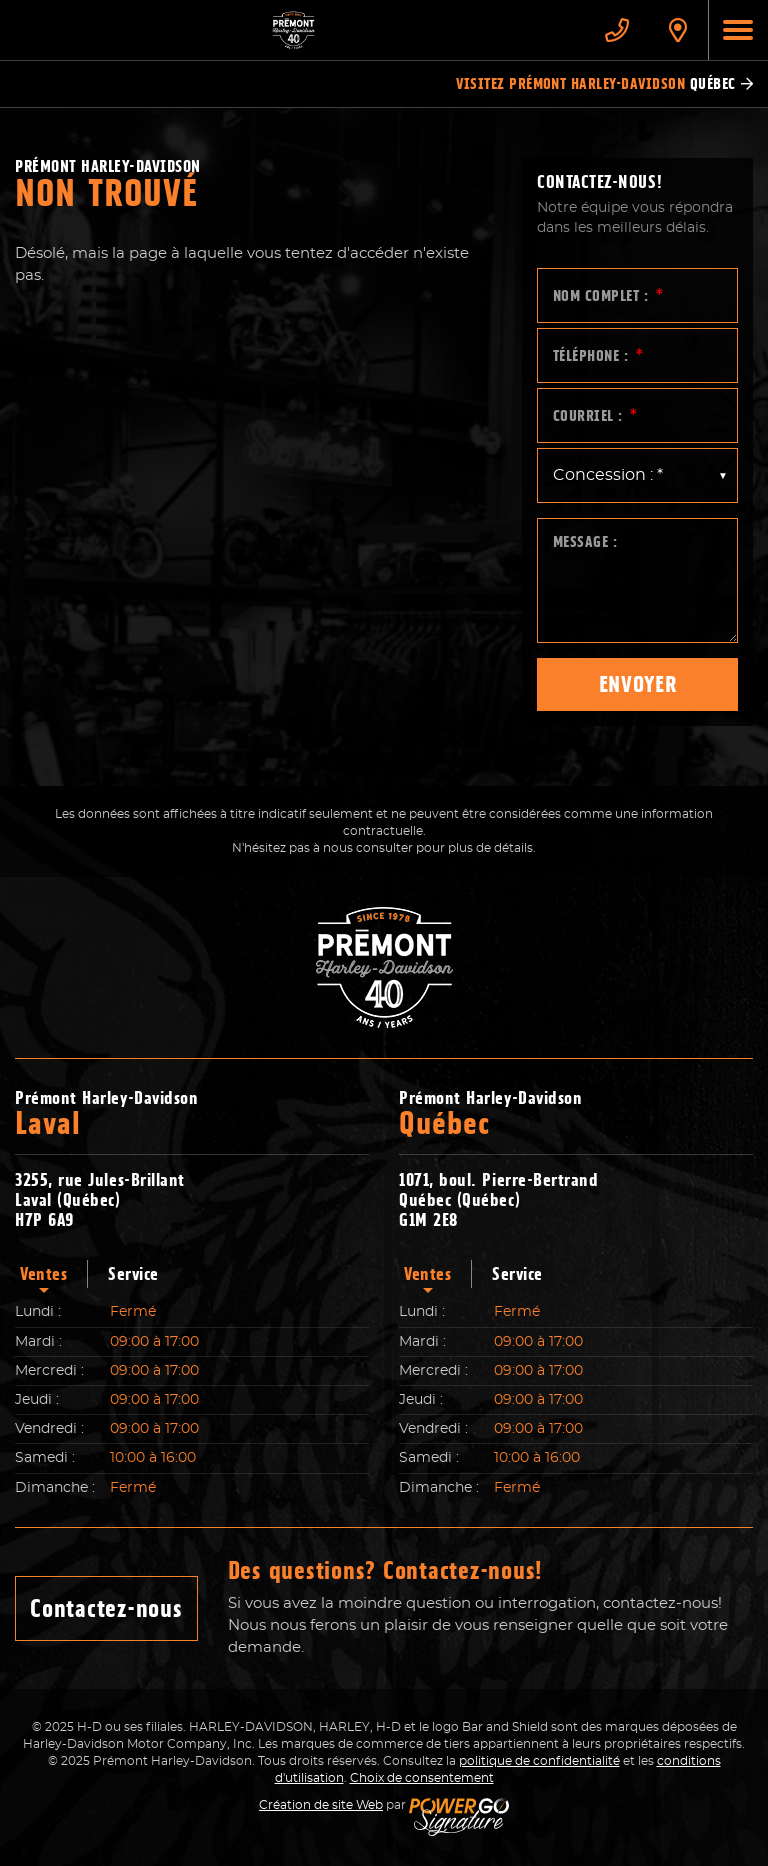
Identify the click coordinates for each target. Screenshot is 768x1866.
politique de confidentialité (539, 1761)
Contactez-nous (106, 1608)
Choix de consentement (422, 1778)
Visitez (604, 84)
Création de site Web (321, 1805)
